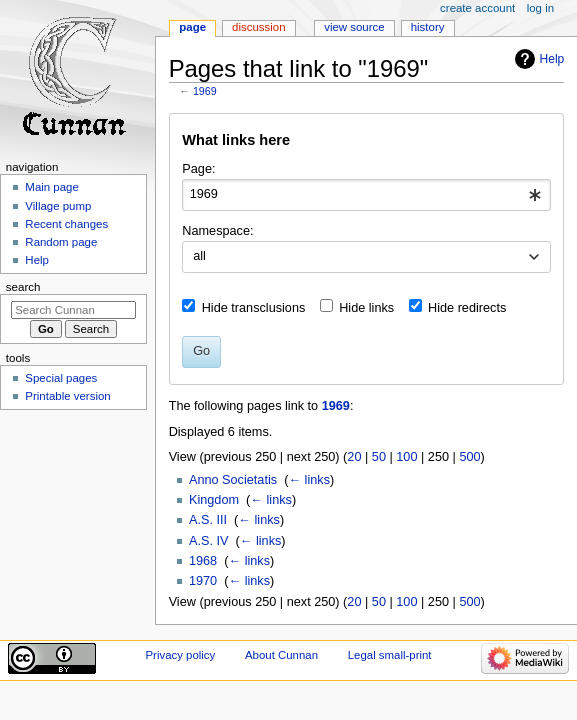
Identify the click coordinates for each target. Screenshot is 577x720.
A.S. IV (209, 541)
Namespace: (217, 231)
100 (406, 457)
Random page (61, 242)
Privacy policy (180, 655)
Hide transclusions (254, 308)
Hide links (366, 308)
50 (379, 457)
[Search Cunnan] (73, 310)
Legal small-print (390, 655)
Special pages (61, 378)
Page (192, 27)
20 (354, 457)
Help (552, 59)
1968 (203, 561)
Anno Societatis (233, 480)
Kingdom (214, 500)
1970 (203, 581)
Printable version (67, 396)
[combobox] (366, 195)
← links (309, 480)
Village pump (58, 206)
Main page (52, 187)
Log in (540, 8)
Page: (198, 169)
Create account (477, 8)
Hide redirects (467, 308)
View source (354, 27)
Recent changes (66, 224)
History (428, 27)
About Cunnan (281, 655)
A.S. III (208, 520)
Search (23, 287)
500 (469, 457)
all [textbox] (199, 256)
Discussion (258, 27)
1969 (205, 91)
